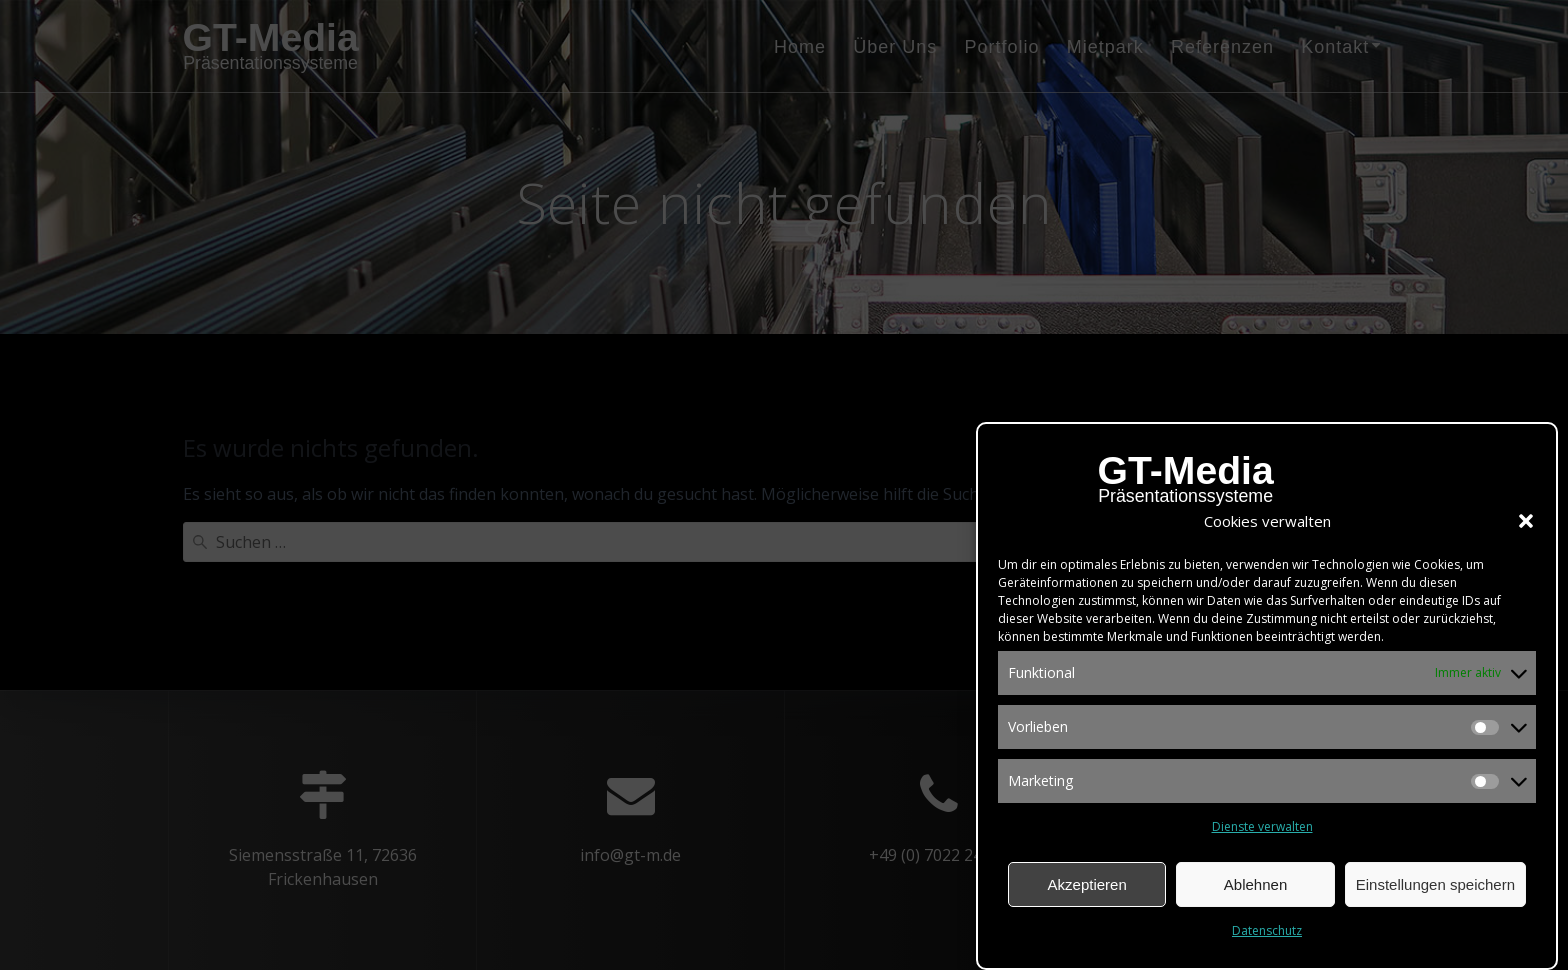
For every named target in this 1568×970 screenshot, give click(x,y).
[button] (1526, 526)
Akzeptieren (1087, 889)
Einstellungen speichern (1435, 889)
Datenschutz (1267, 935)
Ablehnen (1255, 889)
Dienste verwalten (1262, 831)
